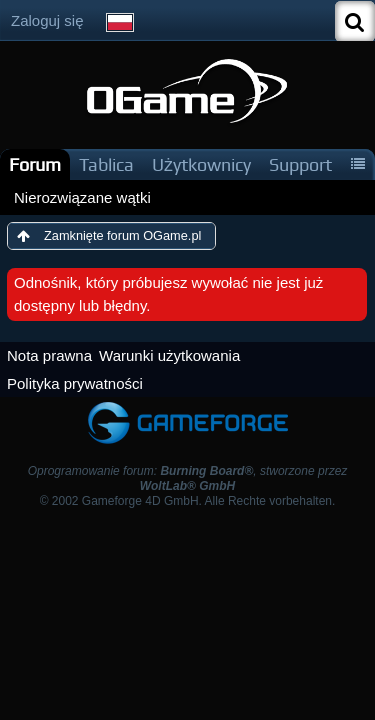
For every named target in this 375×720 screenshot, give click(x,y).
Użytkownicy (201, 164)
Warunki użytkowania (169, 355)
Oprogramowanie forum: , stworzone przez (188, 478)
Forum (35, 164)
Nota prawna (49, 355)
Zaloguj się (47, 20)
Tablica (106, 164)
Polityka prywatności (75, 383)
